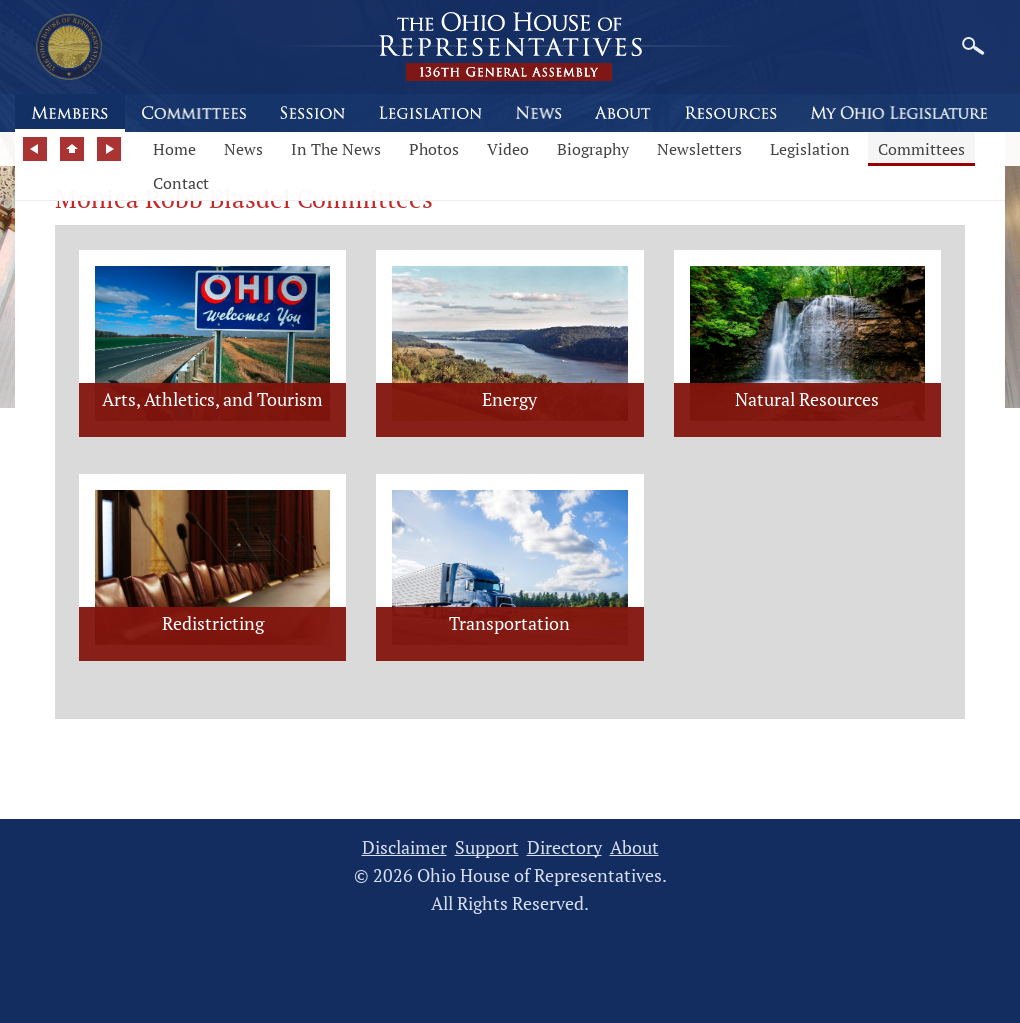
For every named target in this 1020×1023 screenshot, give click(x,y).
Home (174, 149)
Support (487, 847)
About (634, 847)
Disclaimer (404, 847)
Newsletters (699, 149)
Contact (181, 183)
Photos (434, 149)
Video (508, 149)
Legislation (810, 149)
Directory (564, 847)
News (243, 149)
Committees (921, 149)
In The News (336, 149)
